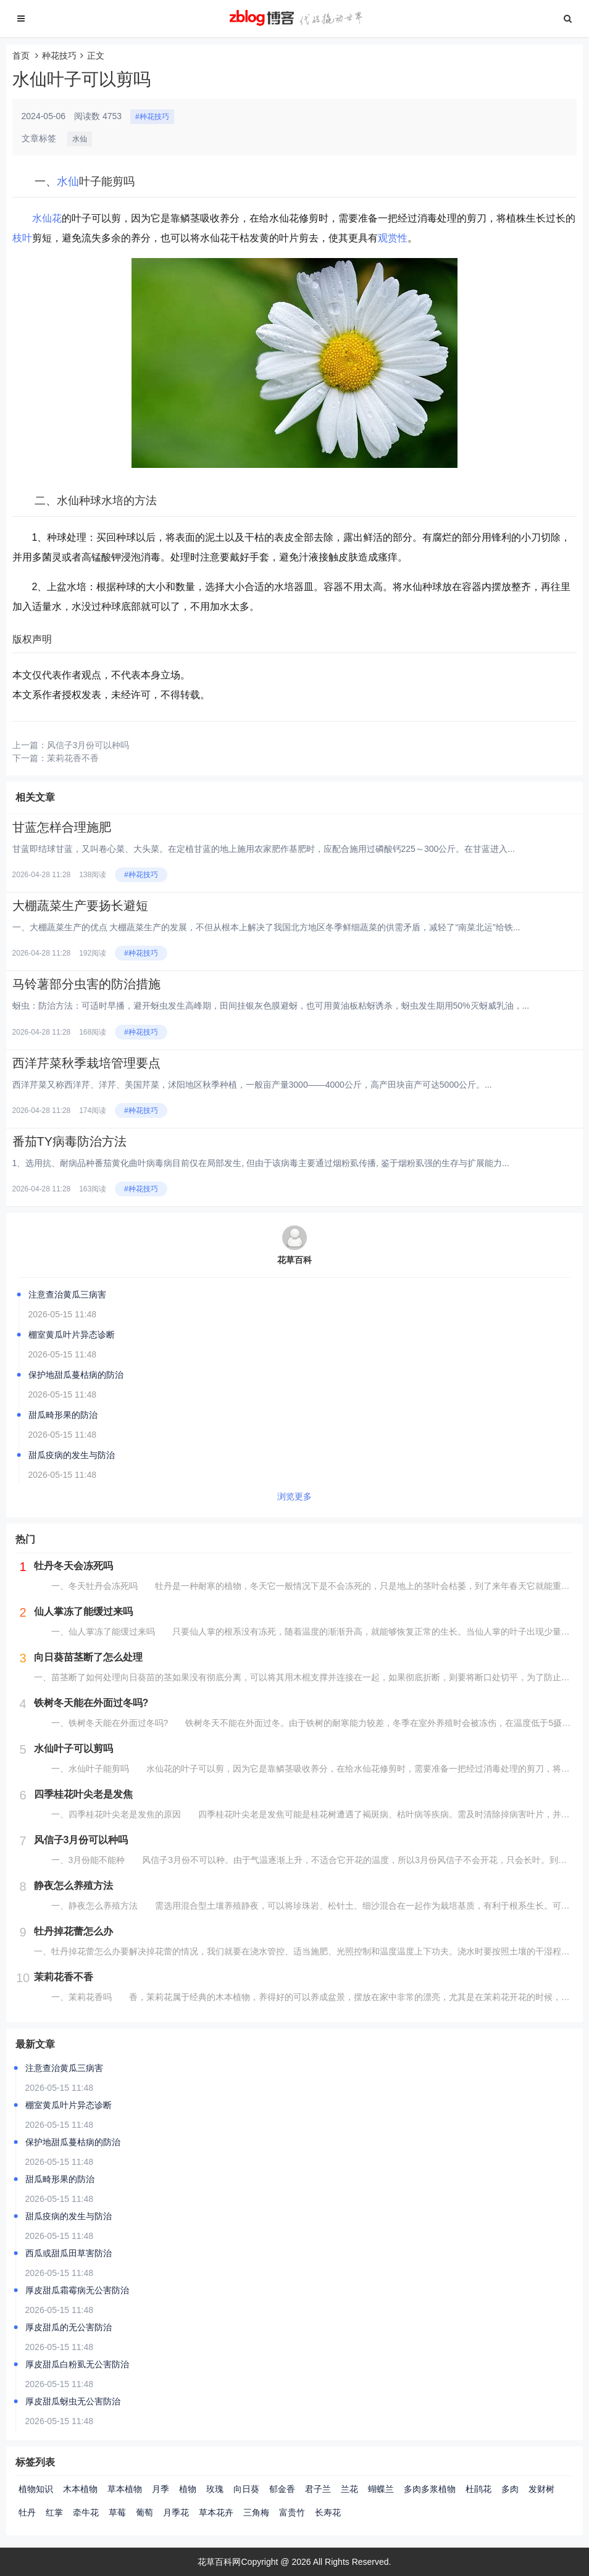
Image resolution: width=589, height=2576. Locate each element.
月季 (160, 2489)
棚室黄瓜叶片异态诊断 (71, 1335)
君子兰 (318, 2489)
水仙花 (47, 218)
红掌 (54, 2512)
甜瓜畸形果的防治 (63, 1415)
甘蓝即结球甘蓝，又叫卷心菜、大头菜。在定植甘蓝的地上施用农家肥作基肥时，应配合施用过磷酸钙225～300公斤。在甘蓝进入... (263, 849)
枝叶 (22, 238)
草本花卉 (216, 2512)
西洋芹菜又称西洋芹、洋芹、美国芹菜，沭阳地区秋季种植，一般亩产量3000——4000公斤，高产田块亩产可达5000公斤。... (252, 1085)
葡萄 (144, 2512)
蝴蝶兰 (381, 2489)
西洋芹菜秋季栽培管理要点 (86, 1063)
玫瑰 (214, 2489)
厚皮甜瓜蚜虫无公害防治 (72, 2401)
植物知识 (36, 2489)
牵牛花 (86, 2512)
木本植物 (80, 2489)
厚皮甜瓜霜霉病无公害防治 (77, 2290)
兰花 (349, 2489)
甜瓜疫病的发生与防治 (71, 1455)
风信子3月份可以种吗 (88, 745)
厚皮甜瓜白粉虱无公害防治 (77, 2364)
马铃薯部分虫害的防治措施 (86, 984)
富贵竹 (292, 2512)
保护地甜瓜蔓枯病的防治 (75, 1375)
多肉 (510, 2489)
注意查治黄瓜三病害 (67, 1294)
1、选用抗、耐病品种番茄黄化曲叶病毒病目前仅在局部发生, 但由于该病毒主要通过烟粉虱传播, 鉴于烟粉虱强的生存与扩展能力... (260, 1163)
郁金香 (282, 2489)
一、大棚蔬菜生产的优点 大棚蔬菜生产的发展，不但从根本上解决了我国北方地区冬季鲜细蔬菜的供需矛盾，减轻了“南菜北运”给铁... (266, 927)
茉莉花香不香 (73, 758)
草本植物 (124, 2489)
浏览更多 (294, 1496)
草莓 (117, 2512)
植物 (187, 2489)
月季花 (176, 2512)
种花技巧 (59, 55)
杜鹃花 (478, 2489)
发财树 (541, 2489)
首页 (21, 55)
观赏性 (392, 238)
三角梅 (256, 2512)
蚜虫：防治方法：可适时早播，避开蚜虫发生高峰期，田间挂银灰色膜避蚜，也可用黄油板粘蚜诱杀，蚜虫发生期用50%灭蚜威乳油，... (271, 1006)
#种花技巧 (152, 116)
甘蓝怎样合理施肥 (69, 827)
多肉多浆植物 (430, 2489)
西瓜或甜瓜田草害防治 (68, 2253)
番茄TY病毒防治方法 (69, 1141)
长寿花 (328, 2512)
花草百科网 (219, 2562)
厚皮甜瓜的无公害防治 (68, 2327)
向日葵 (246, 2489)
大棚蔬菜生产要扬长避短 (94, 905)
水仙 (79, 139)
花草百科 (294, 1260)
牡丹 (27, 2512)
